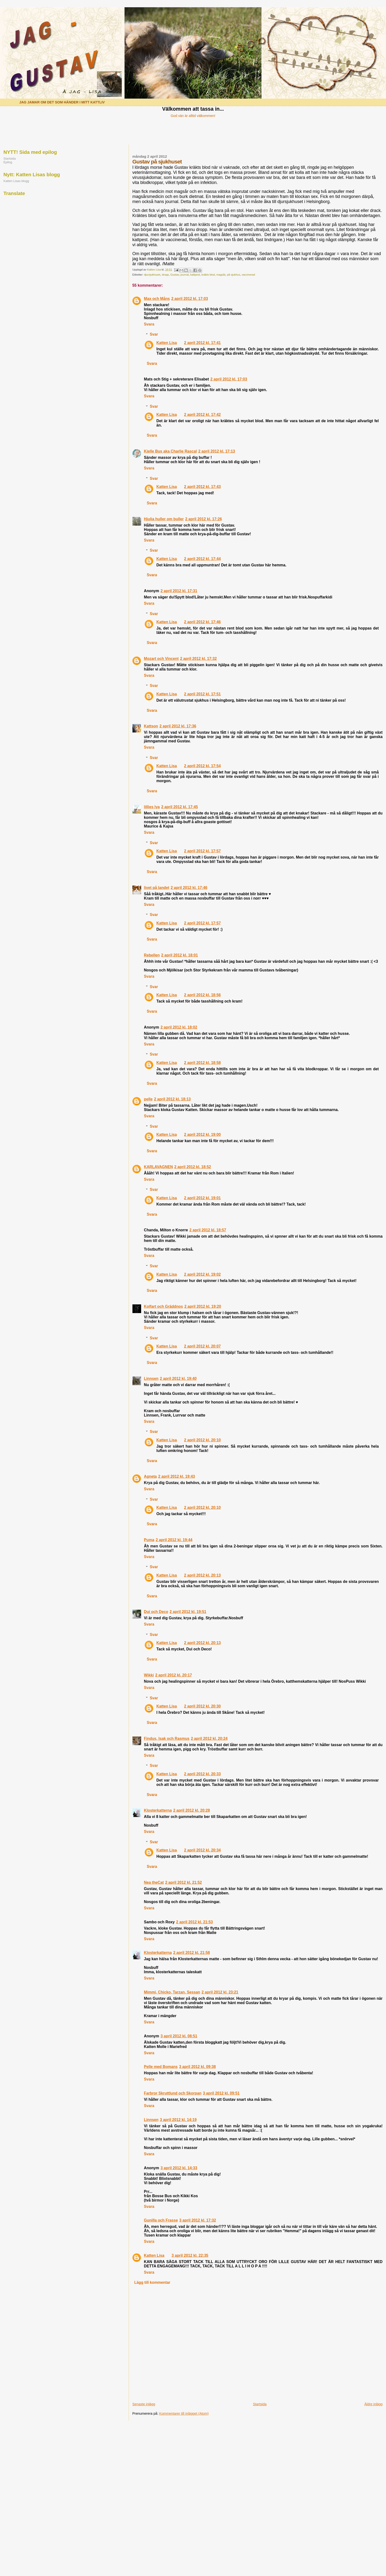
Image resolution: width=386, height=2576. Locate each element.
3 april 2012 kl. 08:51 (178, 2036)
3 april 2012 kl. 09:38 (197, 2067)
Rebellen (152, 955)
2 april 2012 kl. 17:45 (179, 807)
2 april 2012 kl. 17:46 (202, 622)
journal (184, 274)
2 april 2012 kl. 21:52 (183, 1882)
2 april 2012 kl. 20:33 (202, 1774)
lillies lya (152, 807)
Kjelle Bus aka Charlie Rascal (170, 451)
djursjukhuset (152, 274)
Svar (154, 334)
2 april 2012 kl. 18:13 (172, 1099)
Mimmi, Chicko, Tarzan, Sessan (172, 1992)
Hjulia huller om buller (164, 519)
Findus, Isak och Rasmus (167, 1738)
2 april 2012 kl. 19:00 (202, 1134)
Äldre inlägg (373, 2404)
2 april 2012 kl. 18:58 (202, 1063)
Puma (149, 1540)
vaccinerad (248, 274)
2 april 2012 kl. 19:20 (202, 1306)
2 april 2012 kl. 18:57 (207, 1230)
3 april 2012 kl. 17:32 (197, 2220)
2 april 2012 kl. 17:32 (198, 659)
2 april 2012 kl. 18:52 (192, 1167)
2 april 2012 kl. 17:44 (202, 559)
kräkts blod (208, 274)
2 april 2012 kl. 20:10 (202, 1440)
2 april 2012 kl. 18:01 (179, 955)
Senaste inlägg (143, 2404)
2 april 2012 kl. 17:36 (177, 726)
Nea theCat (154, 1882)
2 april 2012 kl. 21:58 (191, 1953)
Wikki (149, 1675)
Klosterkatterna (158, 1810)
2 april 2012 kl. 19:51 (188, 1612)
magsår (221, 274)
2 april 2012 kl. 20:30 (202, 1706)
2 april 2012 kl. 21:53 (194, 1922)
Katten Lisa (166, 343)
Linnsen (151, 1378)
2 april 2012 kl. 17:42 (202, 415)
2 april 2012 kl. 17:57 (202, 851)
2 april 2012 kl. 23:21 (220, 1992)
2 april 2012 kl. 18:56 (202, 995)
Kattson (151, 726)
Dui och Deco (156, 1612)
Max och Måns (157, 299)
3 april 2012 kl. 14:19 (178, 2120)
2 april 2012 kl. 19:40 (178, 1378)
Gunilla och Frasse (161, 2220)
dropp (165, 274)
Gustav (174, 274)
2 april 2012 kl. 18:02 (178, 1027)
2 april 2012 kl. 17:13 (216, 451)
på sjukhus (233, 274)
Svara (149, 324)
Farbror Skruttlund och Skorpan (172, 2093)
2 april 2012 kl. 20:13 (202, 1575)
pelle (148, 1099)
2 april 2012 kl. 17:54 (202, 766)
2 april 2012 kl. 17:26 (203, 519)
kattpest (195, 274)
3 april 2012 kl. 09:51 (221, 2093)
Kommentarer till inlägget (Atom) (184, 2413)
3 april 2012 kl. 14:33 (178, 2168)
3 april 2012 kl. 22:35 (190, 2255)
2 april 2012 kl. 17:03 (189, 299)
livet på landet (156, 888)
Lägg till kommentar (152, 2282)
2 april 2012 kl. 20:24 (209, 1738)
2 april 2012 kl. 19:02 (202, 1274)
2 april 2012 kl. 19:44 (174, 1540)
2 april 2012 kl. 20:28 (191, 1810)
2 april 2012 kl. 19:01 (202, 1198)
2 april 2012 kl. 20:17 (173, 1675)
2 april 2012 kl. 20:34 (202, 1850)
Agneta (150, 1476)
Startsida (259, 2404)
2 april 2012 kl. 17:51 (202, 694)
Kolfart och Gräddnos (163, 1306)
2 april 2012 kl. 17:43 (202, 487)
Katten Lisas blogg (16, 181)
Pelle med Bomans (161, 2067)
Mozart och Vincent (161, 659)
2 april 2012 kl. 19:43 (176, 1476)
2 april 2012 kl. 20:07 (202, 1346)
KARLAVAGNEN (158, 1167)
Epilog (7, 162)
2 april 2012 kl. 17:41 (202, 343)
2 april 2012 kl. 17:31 (178, 591)
